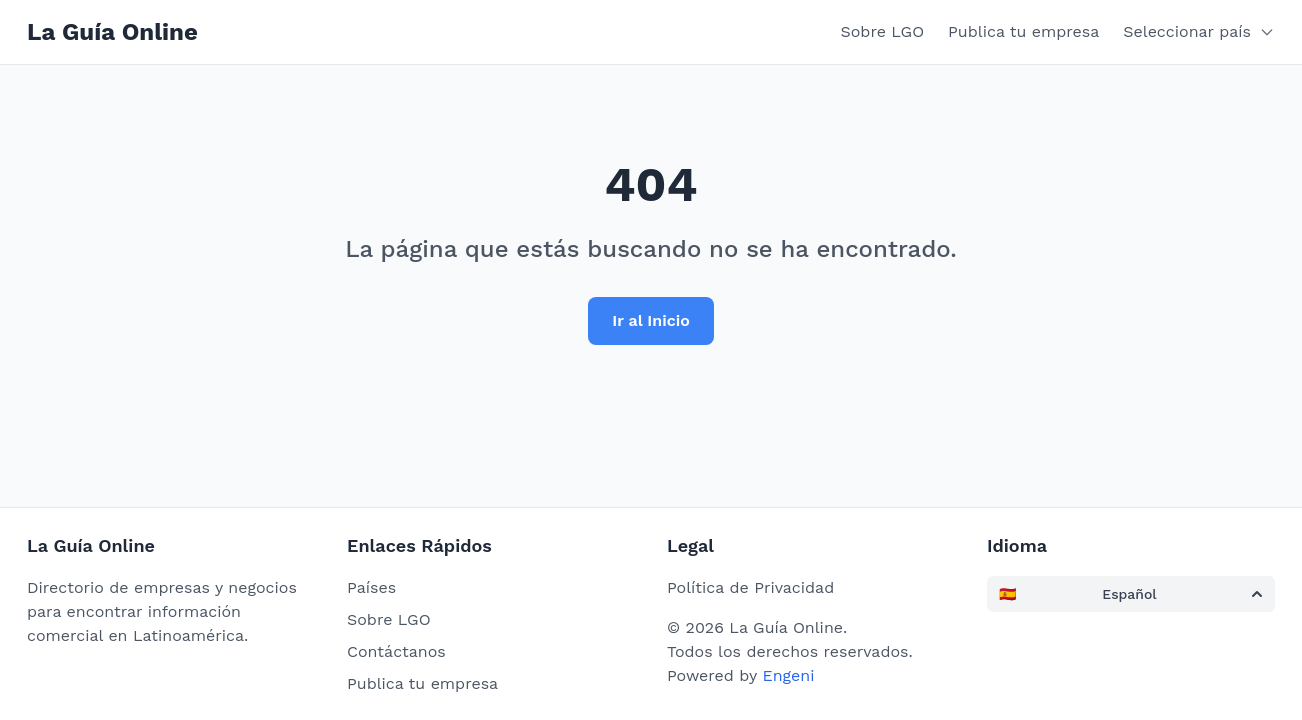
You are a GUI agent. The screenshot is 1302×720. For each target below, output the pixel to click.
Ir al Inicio (651, 320)
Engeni (788, 675)
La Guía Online (112, 32)
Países (371, 587)
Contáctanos (396, 651)
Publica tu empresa (1023, 31)
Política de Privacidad (750, 587)
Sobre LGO (883, 31)
